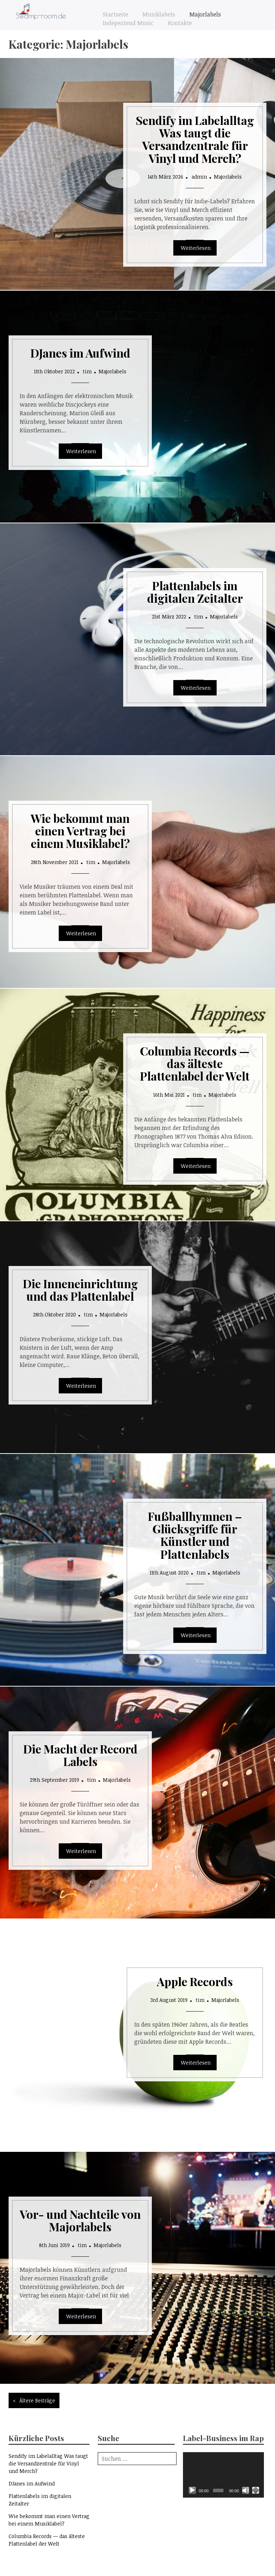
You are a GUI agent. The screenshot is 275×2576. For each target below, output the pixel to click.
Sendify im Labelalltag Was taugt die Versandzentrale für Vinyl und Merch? (195, 139)
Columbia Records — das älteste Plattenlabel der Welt (195, 1063)
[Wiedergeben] (192, 2490)
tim (87, 371)
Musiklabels (159, 14)
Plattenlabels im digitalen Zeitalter (195, 592)
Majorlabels (205, 14)
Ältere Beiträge (37, 2400)
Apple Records (195, 1981)
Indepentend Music (128, 23)
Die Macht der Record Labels (80, 1755)
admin (199, 176)
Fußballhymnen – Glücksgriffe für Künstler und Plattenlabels (195, 1535)
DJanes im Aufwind (80, 352)
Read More (195, 248)
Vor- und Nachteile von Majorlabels (80, 2220)
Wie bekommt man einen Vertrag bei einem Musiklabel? (80, 830)
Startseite (115, 14)
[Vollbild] (255, 2490)
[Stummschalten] (245, 2490)
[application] (223, 2475)
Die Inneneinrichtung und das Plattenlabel (80, 1290)
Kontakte (180, 23)
